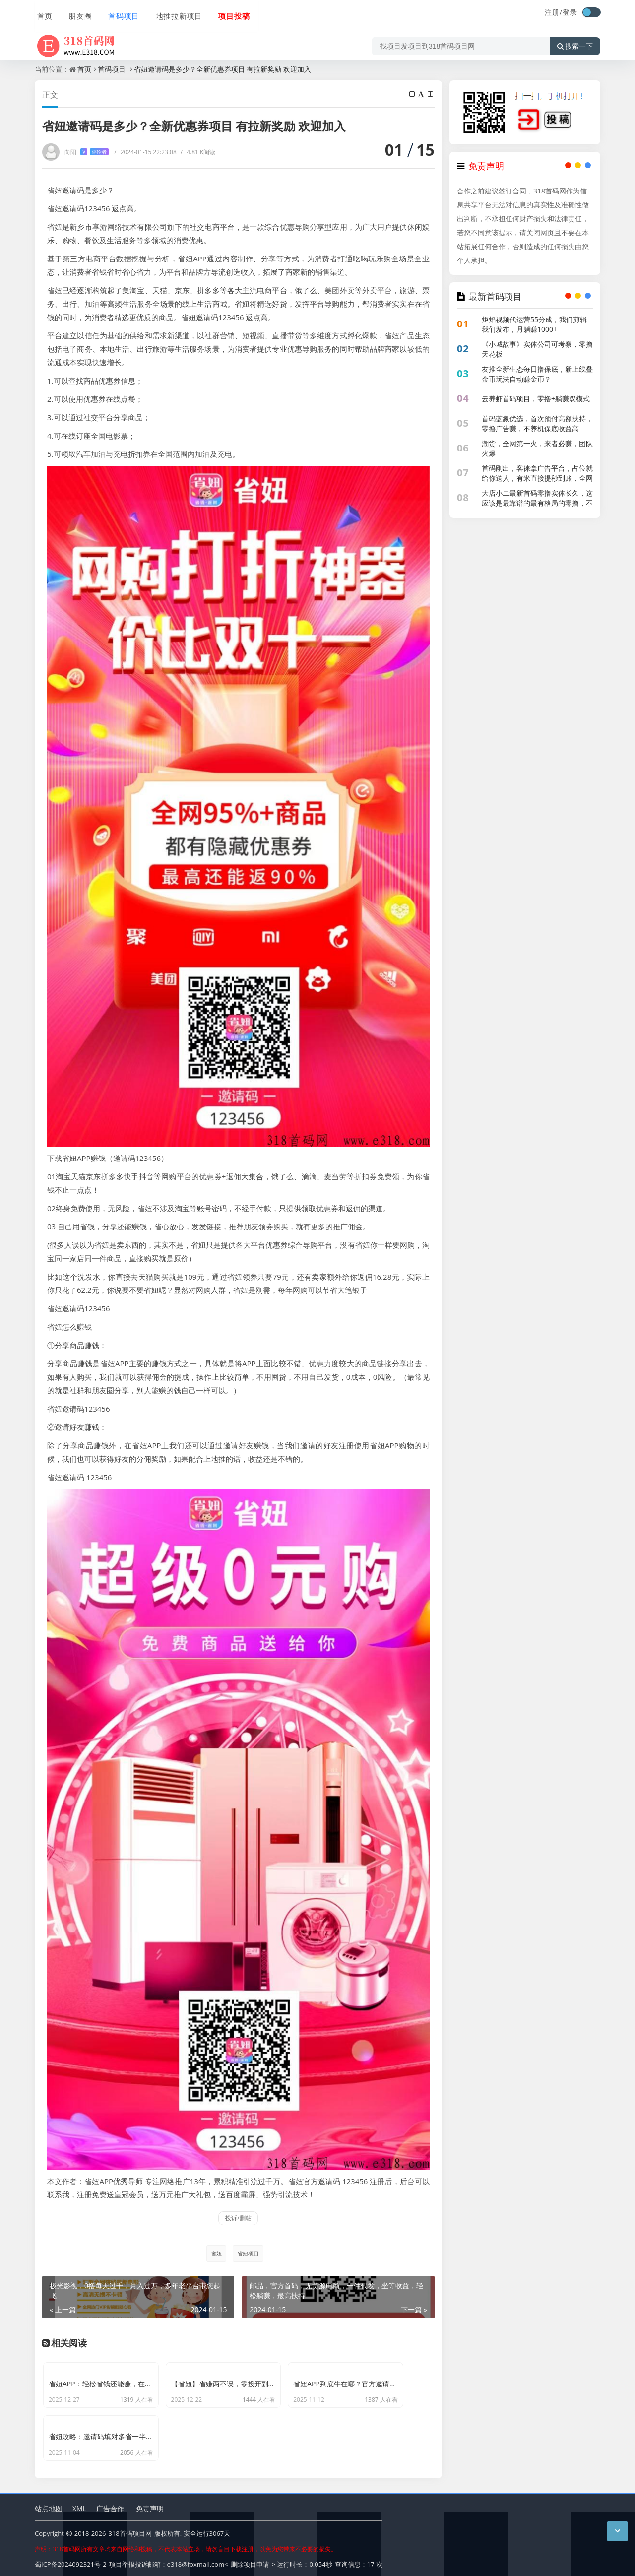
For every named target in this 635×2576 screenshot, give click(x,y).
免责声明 (150, 2505)
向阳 (86, 152)
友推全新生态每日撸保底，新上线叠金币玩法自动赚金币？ (537, 374)
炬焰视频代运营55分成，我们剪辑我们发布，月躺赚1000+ (534, 324)
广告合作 (110, 2505)
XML (79, 2505)
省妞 (215, 2253)
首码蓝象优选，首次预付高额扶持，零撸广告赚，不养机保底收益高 (537, 423)
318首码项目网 (129, 2530)
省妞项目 (248, 2253)
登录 (570, 12)
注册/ (554, 12)
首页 (43, 13)
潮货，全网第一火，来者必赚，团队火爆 (537, 448)
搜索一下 (575, 42)
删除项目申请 (250, 2561)
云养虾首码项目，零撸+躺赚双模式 (536, 398)
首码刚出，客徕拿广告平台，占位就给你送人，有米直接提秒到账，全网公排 (537, 478)
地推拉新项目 (174, 13)
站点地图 (49, 2505)
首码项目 (120, 13)
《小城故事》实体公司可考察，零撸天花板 (537, 349)
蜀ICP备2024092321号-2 (71, 2561)
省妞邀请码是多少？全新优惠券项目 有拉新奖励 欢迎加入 (222, 69)
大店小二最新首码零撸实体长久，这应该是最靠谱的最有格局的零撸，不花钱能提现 (537, 502)
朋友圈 (77, 13)
